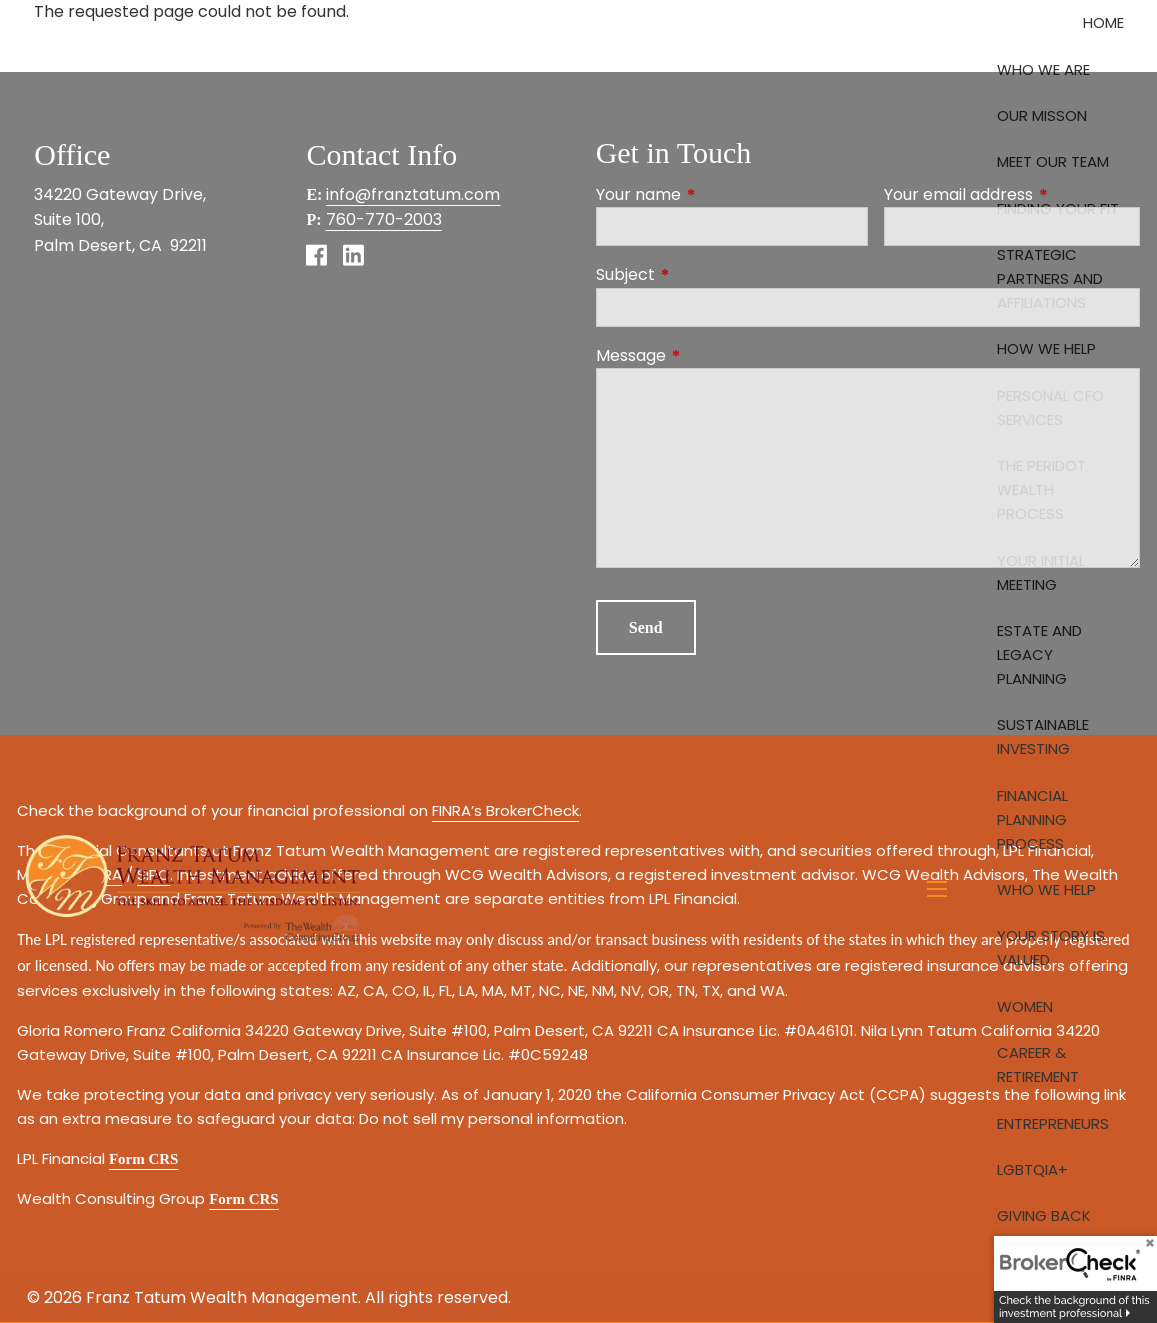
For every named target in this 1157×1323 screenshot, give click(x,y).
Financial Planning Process (1032, 819)
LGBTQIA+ (1032, 1169)
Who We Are (1043, 69)
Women (1025, 1006)
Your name (718, 194)
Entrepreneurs (1053, 1123)
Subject (705, 274)
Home (1103, 22)
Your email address (1012, 194)
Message (711, 355)
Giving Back (1044, 1215)
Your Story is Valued (1051, 947)
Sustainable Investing (1043, 736)
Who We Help (1046, 889)
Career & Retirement (1038, 1064)
